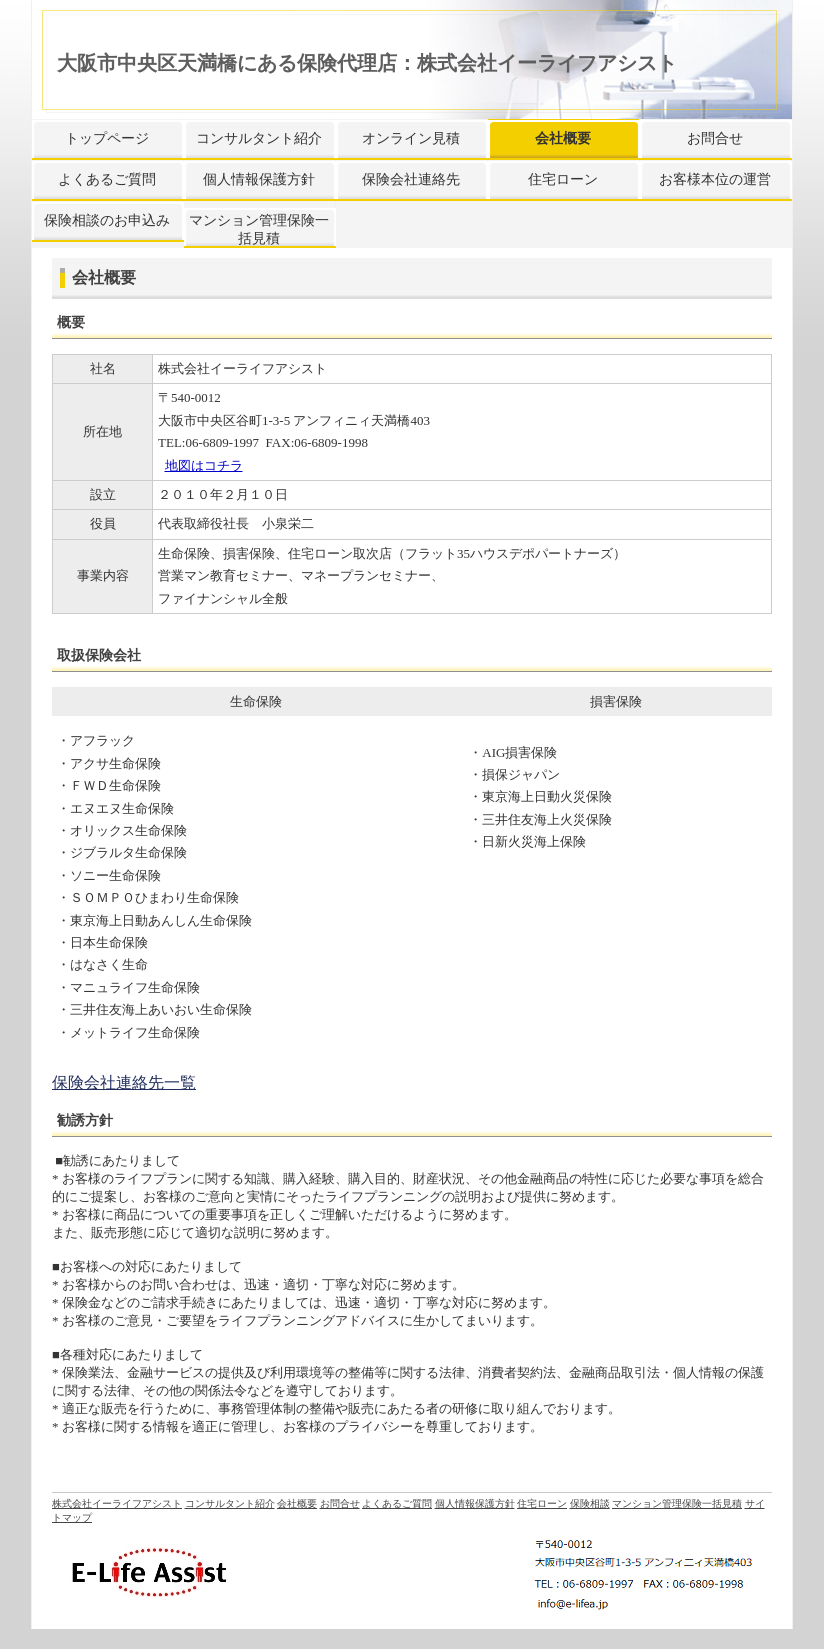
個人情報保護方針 (259, 179)
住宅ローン (563, 179)
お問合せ (715, 138)
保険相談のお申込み (107, 220)
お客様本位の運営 (715, 179)
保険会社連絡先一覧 (124, 1082)
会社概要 (563, 138)
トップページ (107, 138)
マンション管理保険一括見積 (259, 229)
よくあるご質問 (107, 179)
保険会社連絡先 (411, 179)
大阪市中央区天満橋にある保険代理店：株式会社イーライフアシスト (367, 63)
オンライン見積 (411, 138)
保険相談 (590, 1503)
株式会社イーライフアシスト (117, 1503)
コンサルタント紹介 (259, 138)
